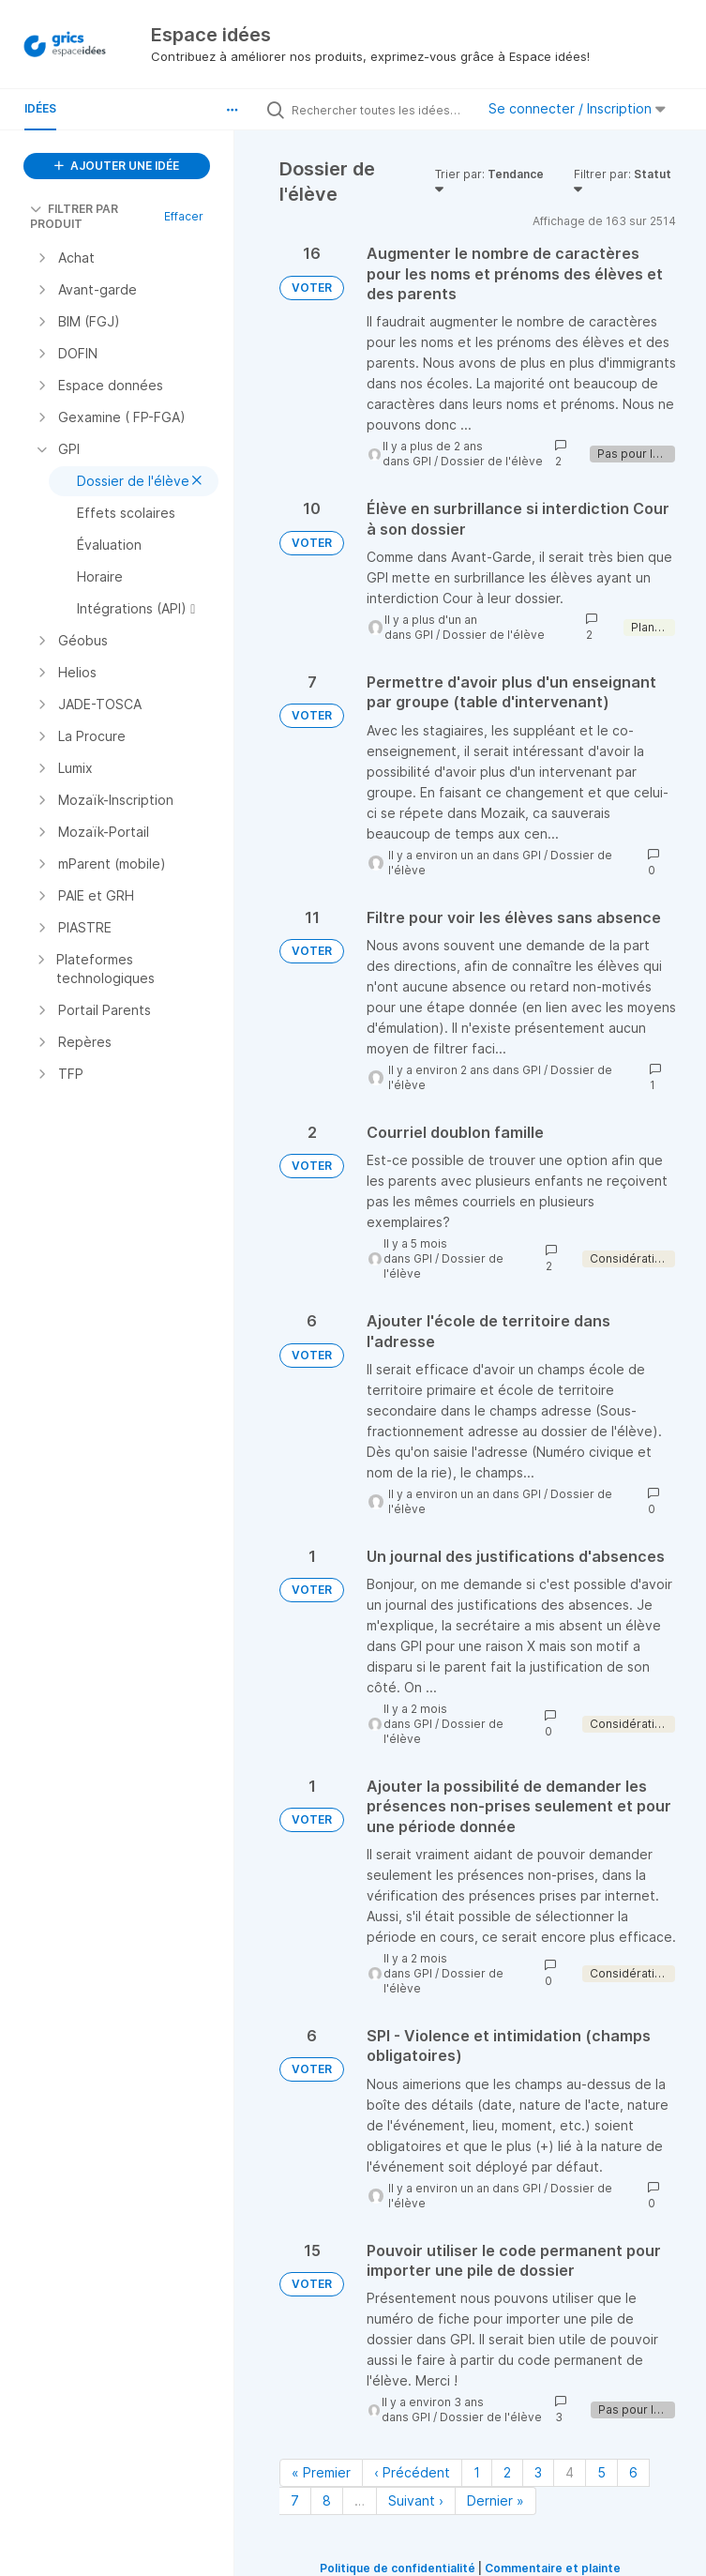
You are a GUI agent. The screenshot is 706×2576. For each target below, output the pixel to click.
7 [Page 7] (295, 2500)
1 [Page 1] (476, 2472)
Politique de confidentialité (397, 2568)
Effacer (183, 216)
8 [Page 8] (327, 2500)
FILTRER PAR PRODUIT (74, 216)
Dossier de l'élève (492, 461)
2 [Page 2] (507, 2472)
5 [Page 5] (601, 2472)
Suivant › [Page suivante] (415, 2500)
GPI (422, 461)
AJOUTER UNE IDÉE (116, 166)
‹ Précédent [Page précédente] (412, 2472)
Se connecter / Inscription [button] (577, 108)
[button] (232, 110)
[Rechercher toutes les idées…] (378, 109)
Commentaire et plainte (553, 2568)
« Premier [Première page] (321, 2472)
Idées (40, 108)
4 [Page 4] (569, 2472)
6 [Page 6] (633, 2472)
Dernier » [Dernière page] (495, 2500)
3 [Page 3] (538, 2472)
